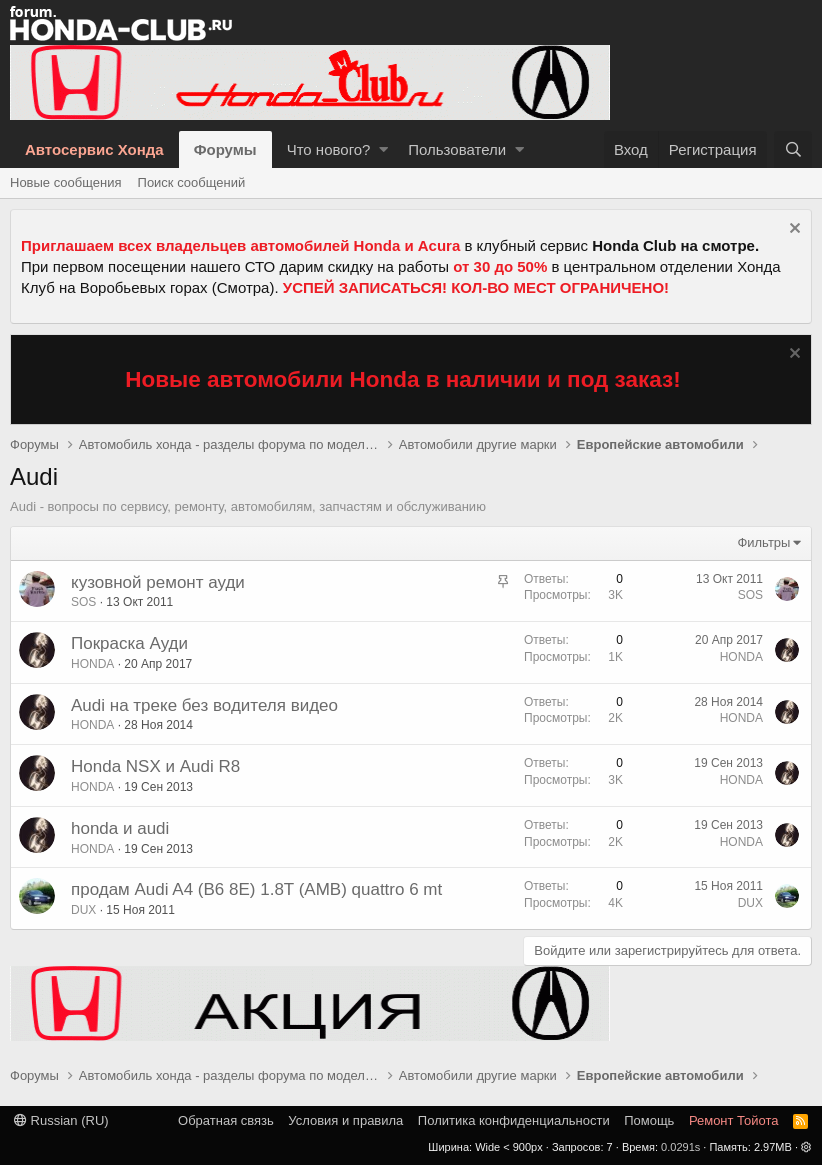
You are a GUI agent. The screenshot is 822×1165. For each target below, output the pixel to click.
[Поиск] (793, 149)
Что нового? (329, 149)
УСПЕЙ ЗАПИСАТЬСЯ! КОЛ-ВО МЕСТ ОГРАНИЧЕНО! (476, 287)
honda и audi (120, 828)
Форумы (225, 149)
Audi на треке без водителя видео (204, 705)
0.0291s (680, 1147)
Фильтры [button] (763, 542)
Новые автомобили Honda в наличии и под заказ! (403, 379)
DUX (83, 910)
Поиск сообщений (192, 182)
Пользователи (457, 149)
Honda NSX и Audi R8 (155, 766)
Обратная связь (226, 1120)
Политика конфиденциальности (514, 1120)
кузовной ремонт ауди (158, 582)
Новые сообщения (66, 182)
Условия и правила (345, 1120)
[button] (383, 149)
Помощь (649, 1120)
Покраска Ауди (129, 643)
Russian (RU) (61, 1120)
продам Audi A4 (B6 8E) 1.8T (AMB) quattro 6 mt (256, 889)
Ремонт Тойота (734, 1120)
